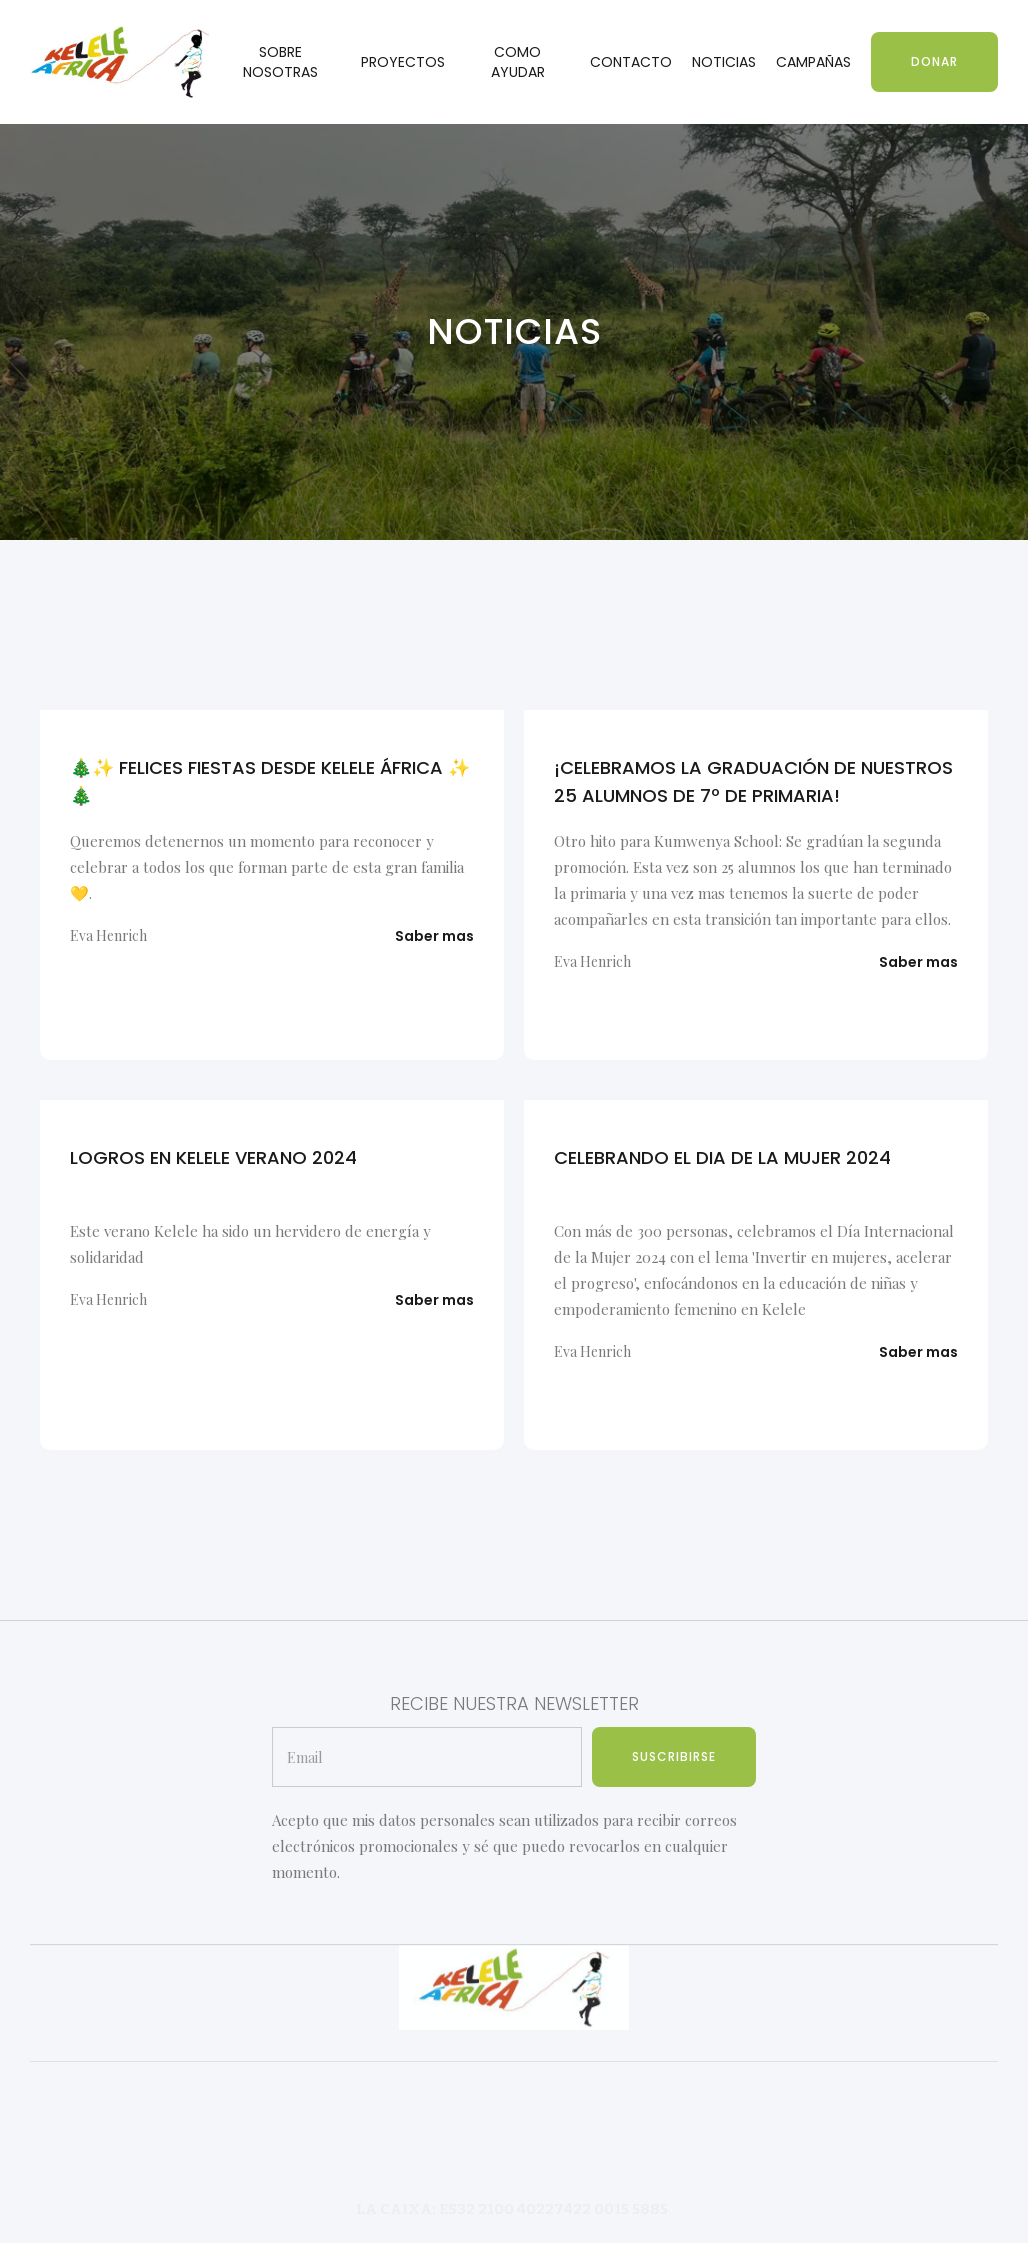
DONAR (934, 61)
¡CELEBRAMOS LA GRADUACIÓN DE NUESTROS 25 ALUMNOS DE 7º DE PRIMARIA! (753, 781)
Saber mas (434, 936)
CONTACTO (631, 62)
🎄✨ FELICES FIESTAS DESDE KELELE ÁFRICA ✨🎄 (270, 781)
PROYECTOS (403, 62)
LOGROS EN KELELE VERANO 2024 (213, 1157)
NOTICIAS (724, 62)
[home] (120, 62)
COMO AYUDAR (518, 62)
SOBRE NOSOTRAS (280, 62)
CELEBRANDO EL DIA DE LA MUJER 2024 (722, 1157)
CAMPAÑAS (813, 62)
